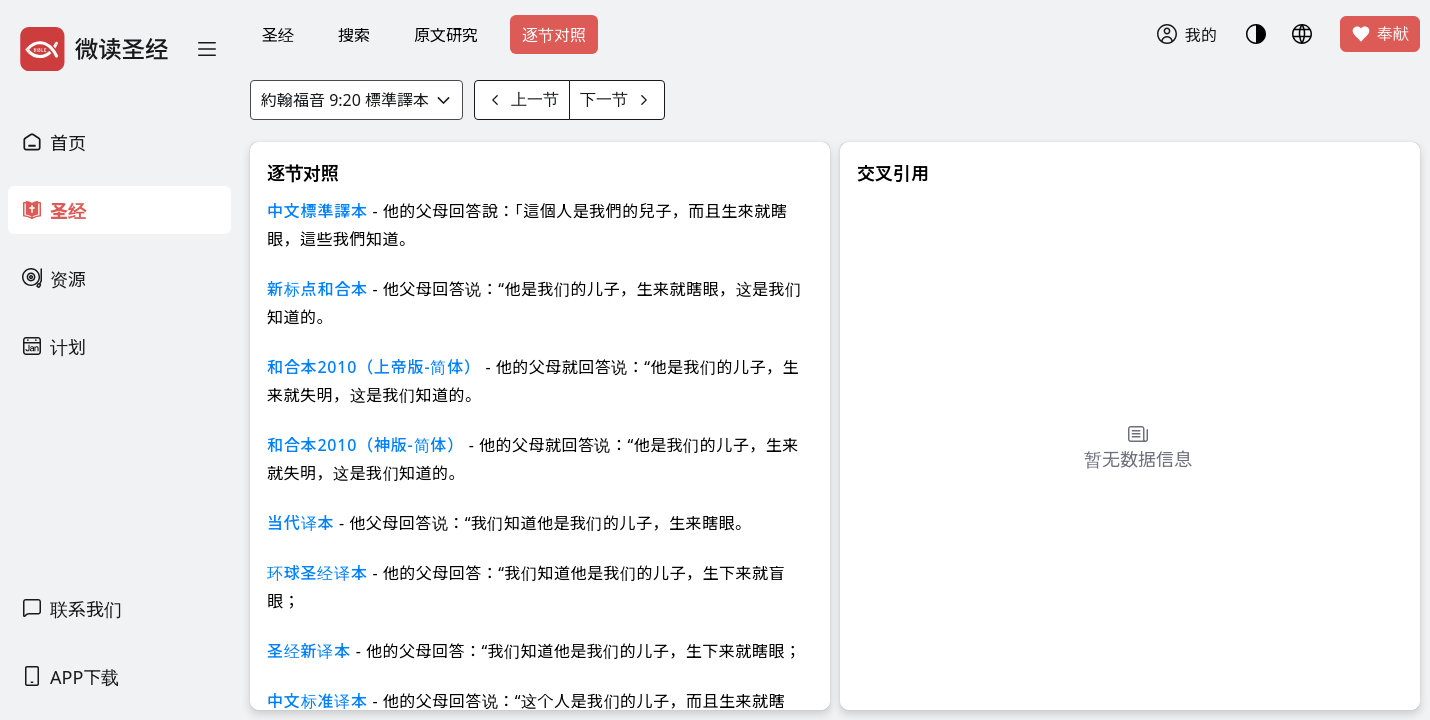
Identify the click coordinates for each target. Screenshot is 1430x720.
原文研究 (446, 35)
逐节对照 (554, 35)
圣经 (278, 35)
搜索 (354, 35)
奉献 (1380, 34)
